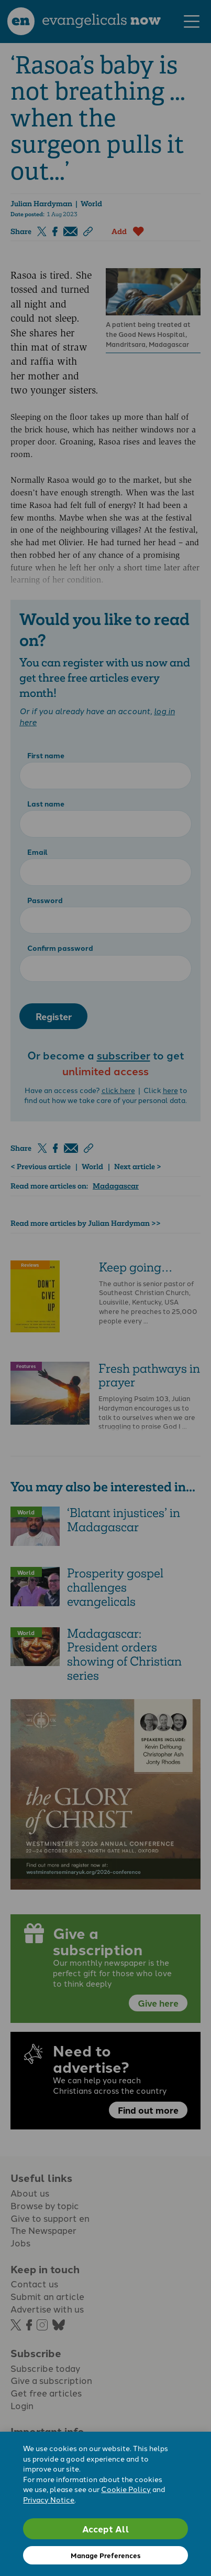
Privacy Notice (48, 2499)
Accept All (105, 2528)
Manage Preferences (105, 2555)
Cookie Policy (126, 2489)
